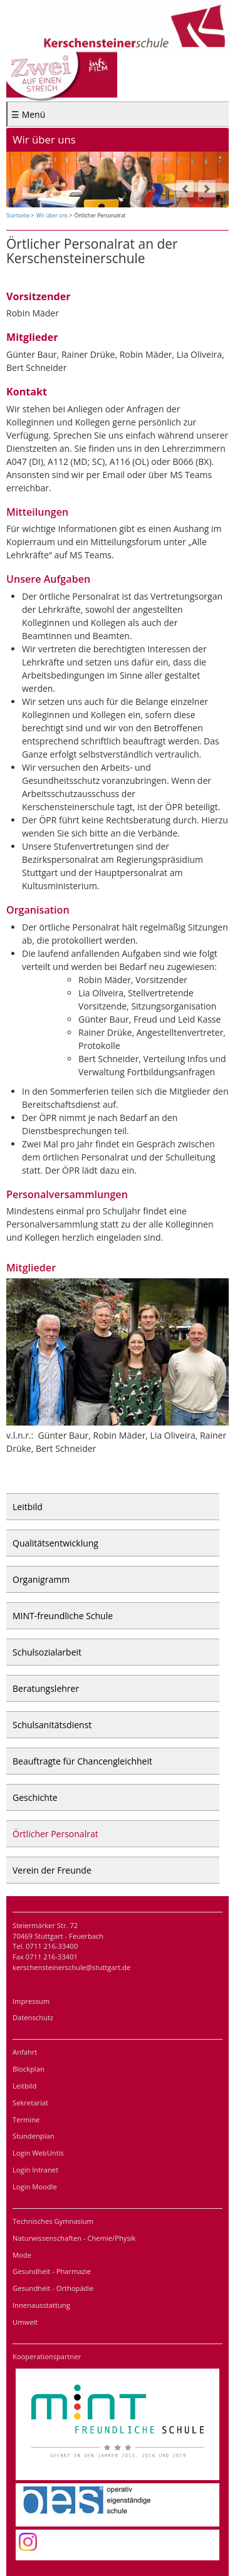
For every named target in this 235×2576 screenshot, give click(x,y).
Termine (26, 2119)
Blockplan (28, 2068)
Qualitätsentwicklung (55, 1543)
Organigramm (41, 1579)
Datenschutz (33, 2017)
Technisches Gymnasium (53, 2221)
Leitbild (28, 1507)
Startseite (17, 215)
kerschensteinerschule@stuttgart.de (71, 1967)
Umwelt (25, 2322)
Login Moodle (35, 2186)
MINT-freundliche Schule (63, 1616)
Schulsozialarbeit (47, 1652)
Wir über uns (52, 215)
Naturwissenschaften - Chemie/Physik (74, 2238)
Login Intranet (35, 2169)
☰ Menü (28, 114)
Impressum (31, 2001)
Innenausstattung (41, 2305)
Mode (22, 2255)
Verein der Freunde (52, 1870)
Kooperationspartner (47, 2356)
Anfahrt (25, 2052)
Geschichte (35, 1797)
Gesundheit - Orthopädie (53, 2288)
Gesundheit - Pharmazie (52, 2271)
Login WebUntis (38, 2152)
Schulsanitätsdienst (52, 1725)
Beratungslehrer (46, 1688)
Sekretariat (30, 2102)
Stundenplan (34, 2136)
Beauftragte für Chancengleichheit (82, 1761)
